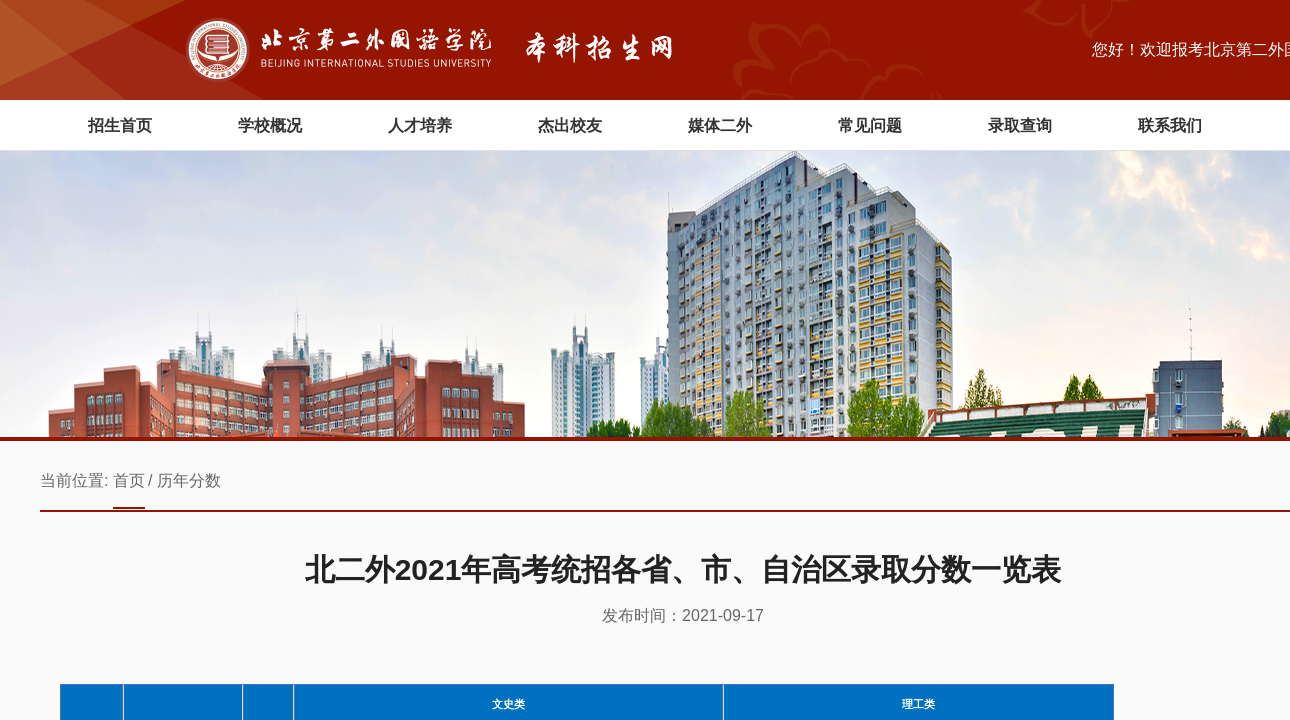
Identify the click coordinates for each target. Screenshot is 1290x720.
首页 (129, 480)
